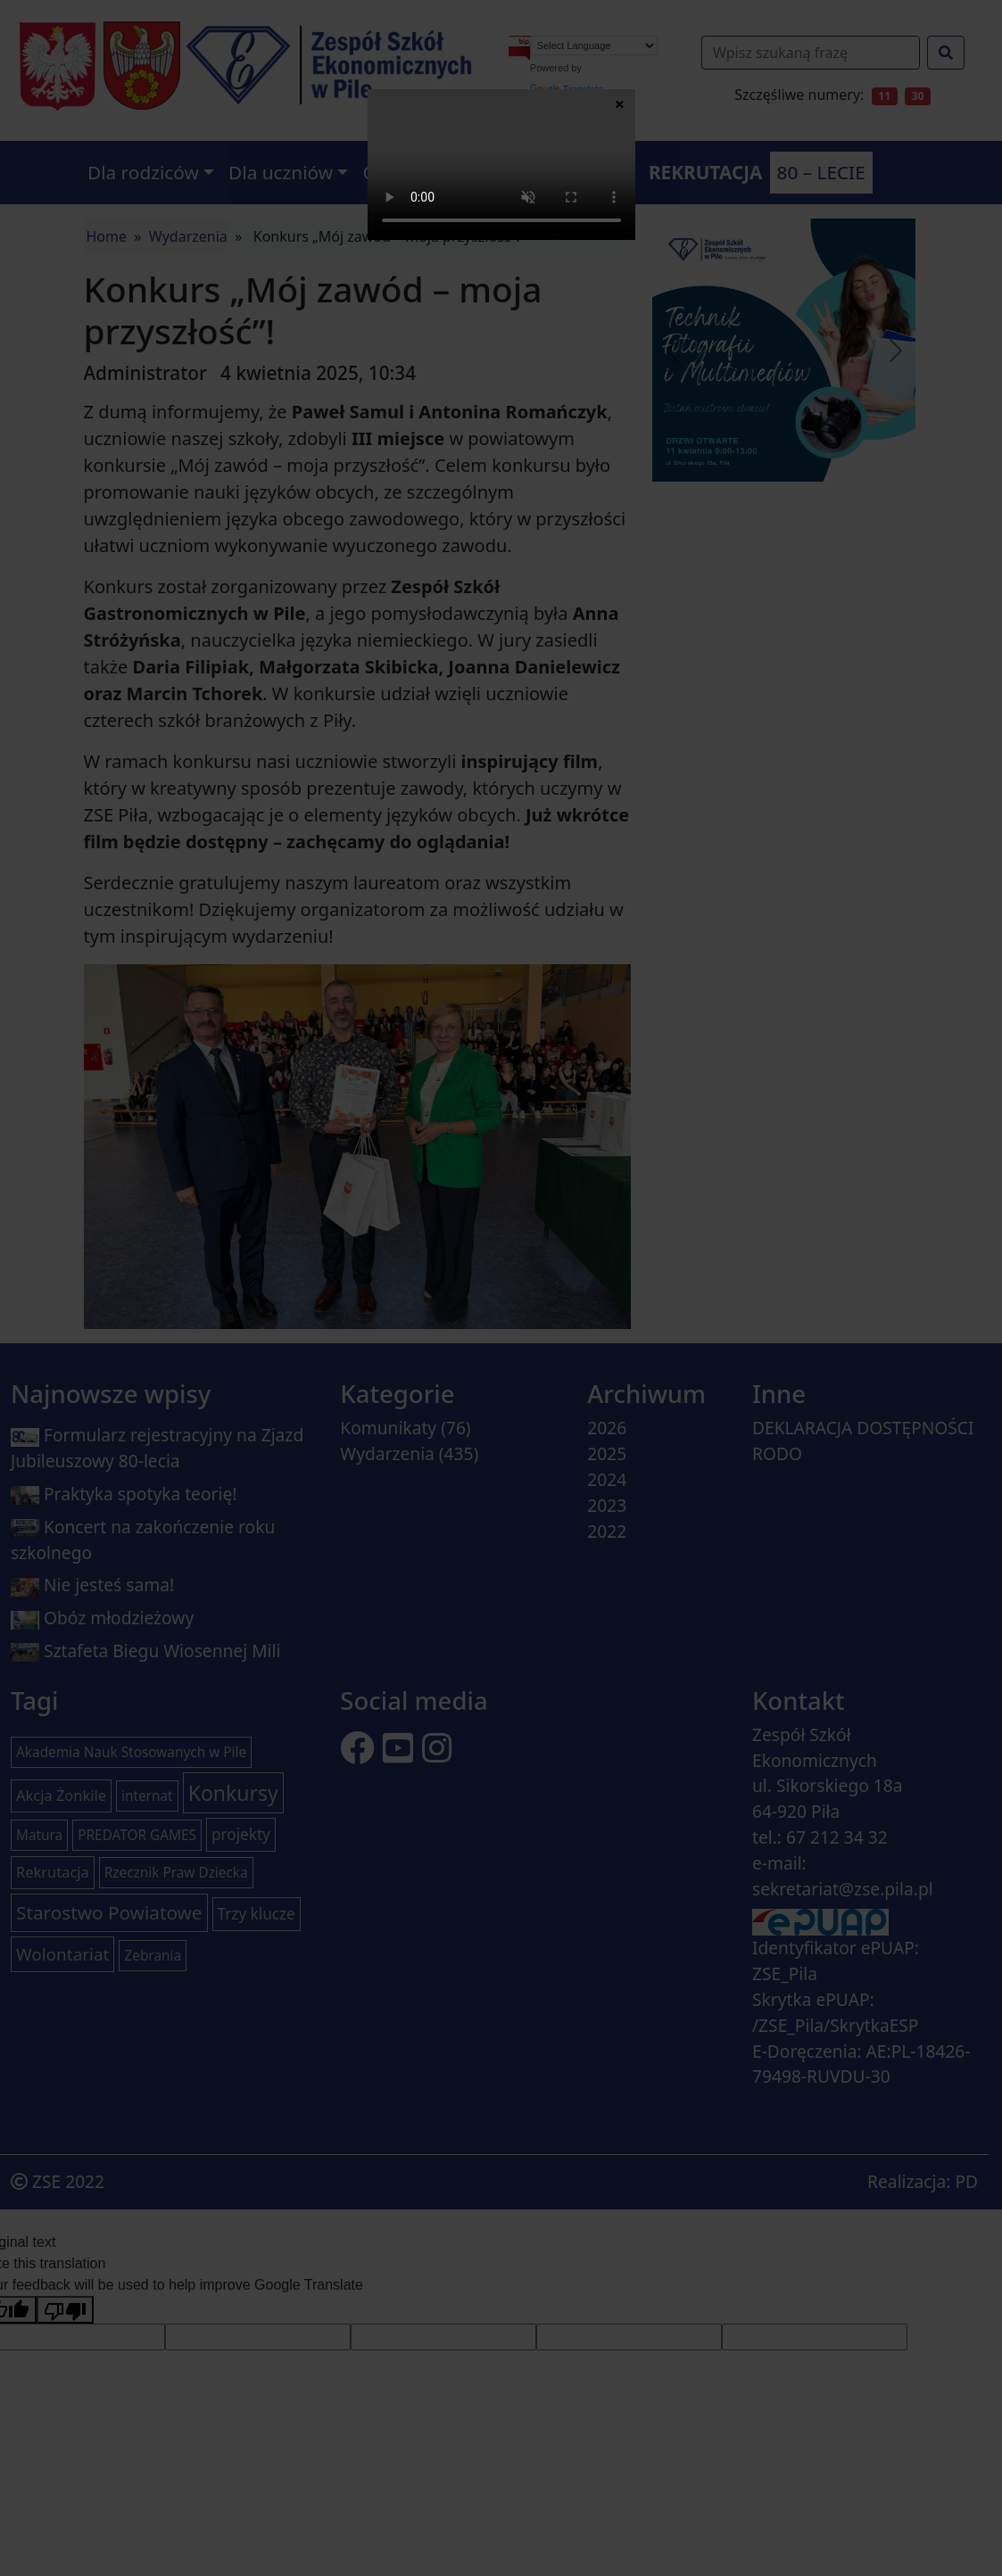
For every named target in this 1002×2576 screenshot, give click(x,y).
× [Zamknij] (620, 103)
